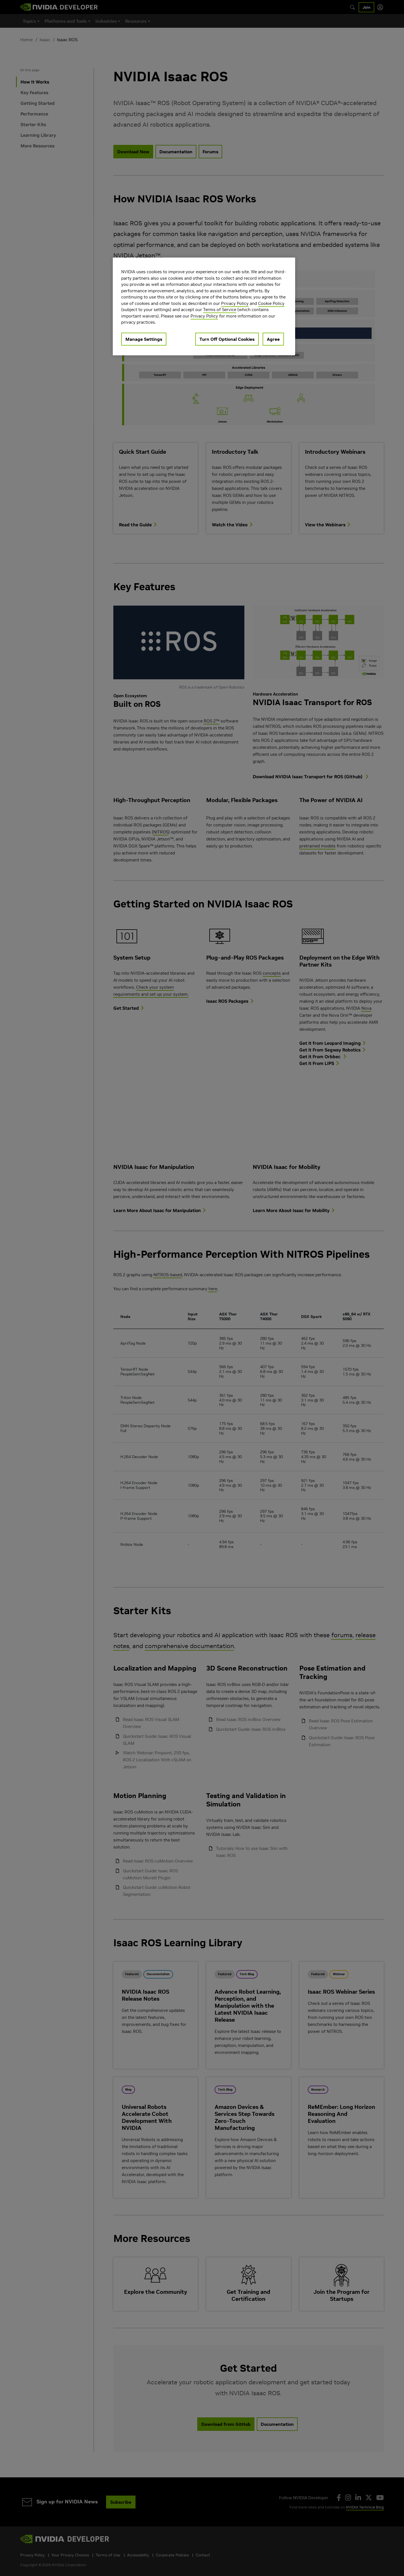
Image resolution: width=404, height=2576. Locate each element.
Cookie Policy (271, 303)
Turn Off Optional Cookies (226, 339)
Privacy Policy (235, 303)
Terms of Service (219, 309)
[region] (204, 306)
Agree (273, 339)
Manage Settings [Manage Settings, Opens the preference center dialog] (143, 339)
